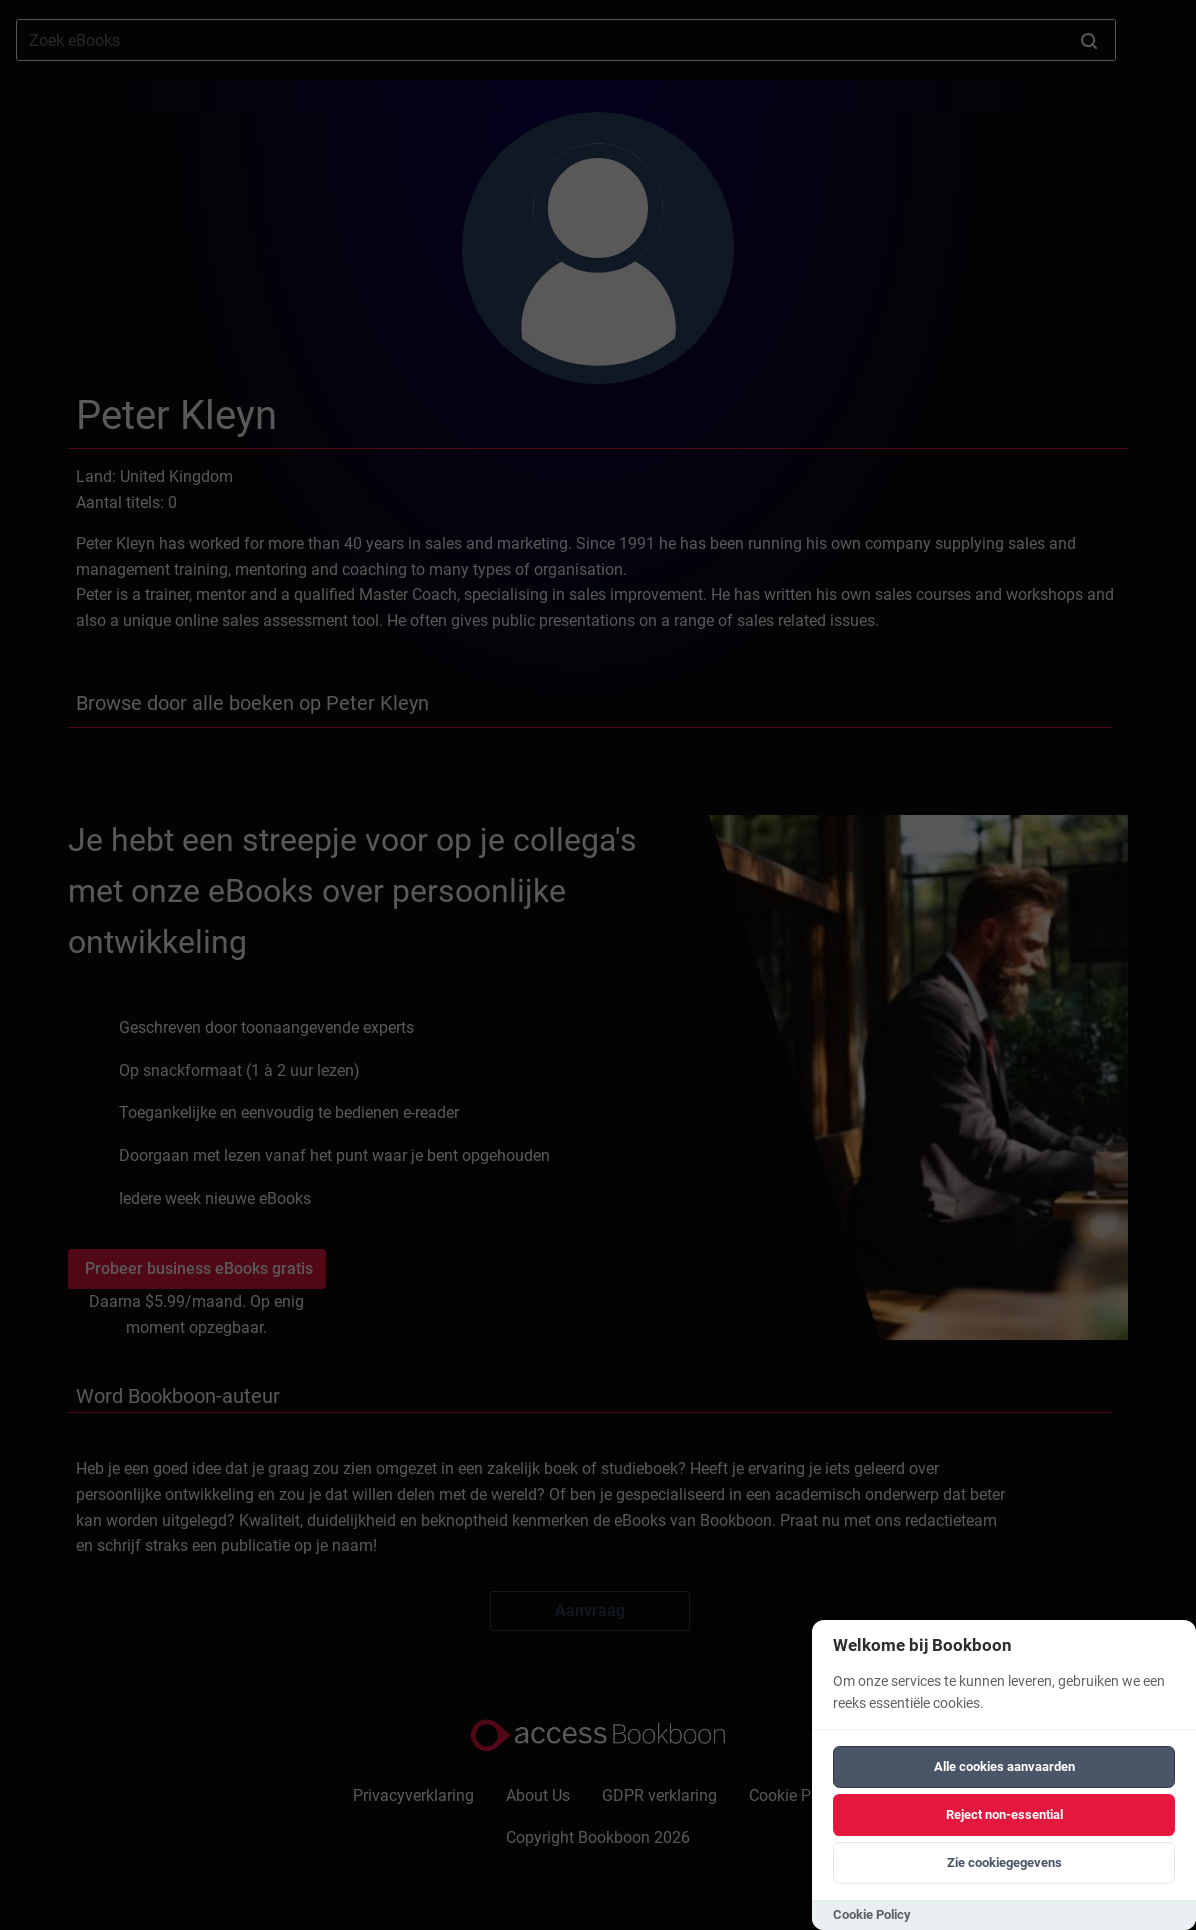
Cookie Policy (872, 1914)
